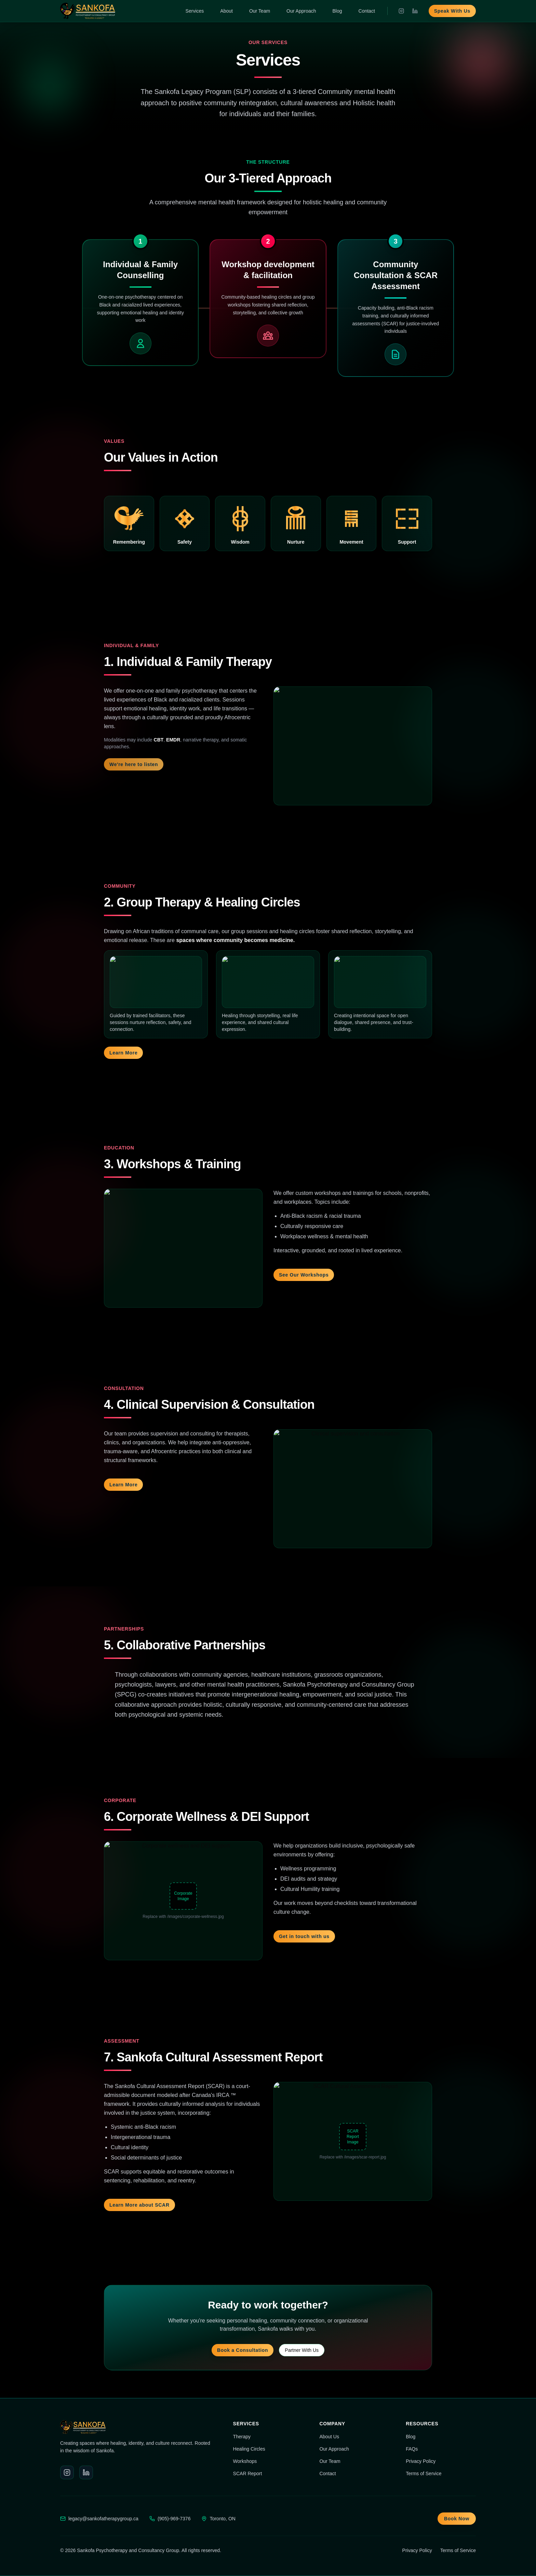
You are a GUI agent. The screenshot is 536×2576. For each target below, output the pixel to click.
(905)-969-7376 (174, 2518)
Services (195, 11)
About (226, 11)
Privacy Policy (421, 2461)
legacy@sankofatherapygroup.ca (103, 2518)
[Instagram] (401, 10)
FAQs (412, 2449)
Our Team (259, 11)
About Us (329, 2436)
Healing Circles (249, 2449)
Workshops (245, 2461)
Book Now (456, 2518)
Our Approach (301, 11)
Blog (337, 11)
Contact (367, 11)
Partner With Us (302, 2350)
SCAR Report (247, 2473)
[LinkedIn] (415, 10)
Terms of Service (423, 2473)
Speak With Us (452, 11)
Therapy (242, 2436)
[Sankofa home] (88, 11)
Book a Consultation (242, 2350)
